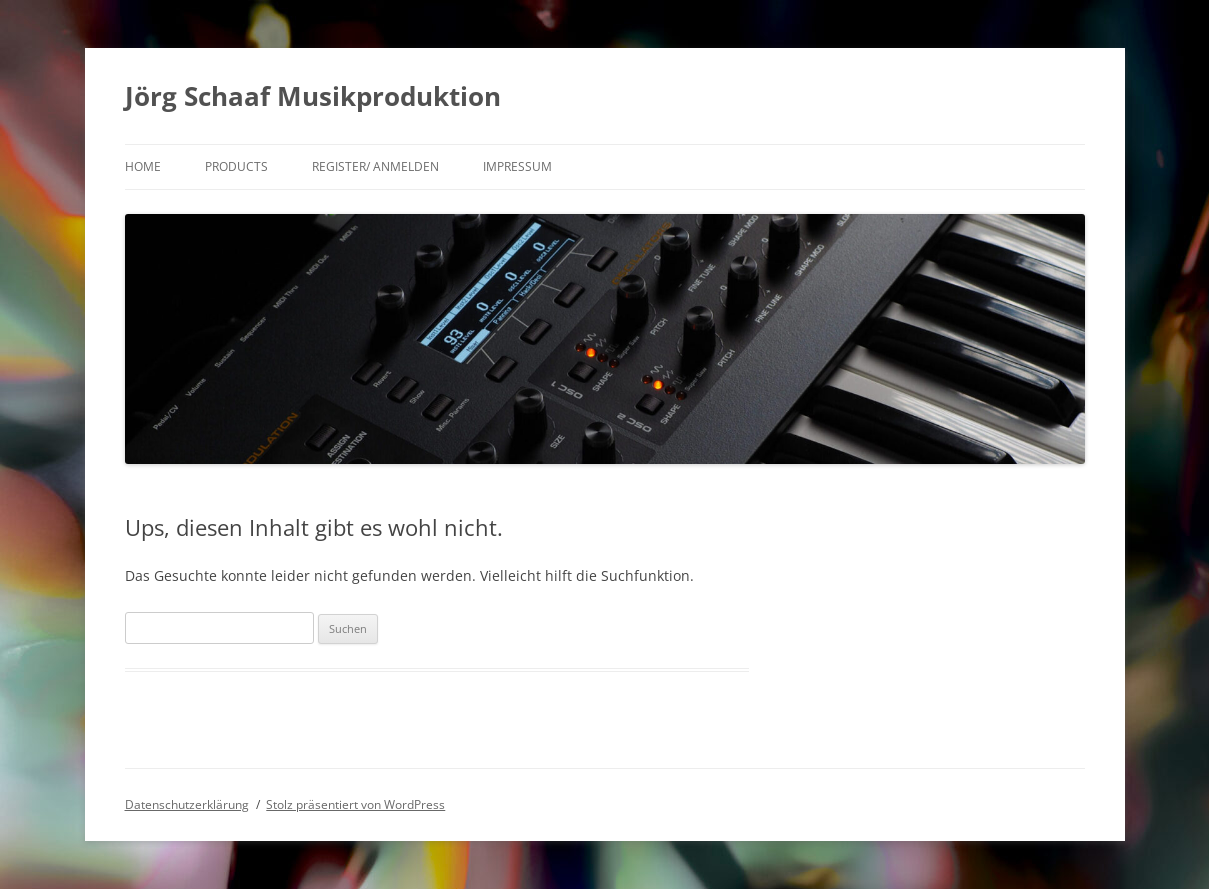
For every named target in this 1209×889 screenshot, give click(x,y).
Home (143, 166)
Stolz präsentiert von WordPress (355, 804)
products (236, 166)
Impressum (517, 166)
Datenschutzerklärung (187, 804)
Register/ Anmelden (375, 166)
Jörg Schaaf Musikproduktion (313, 96)
